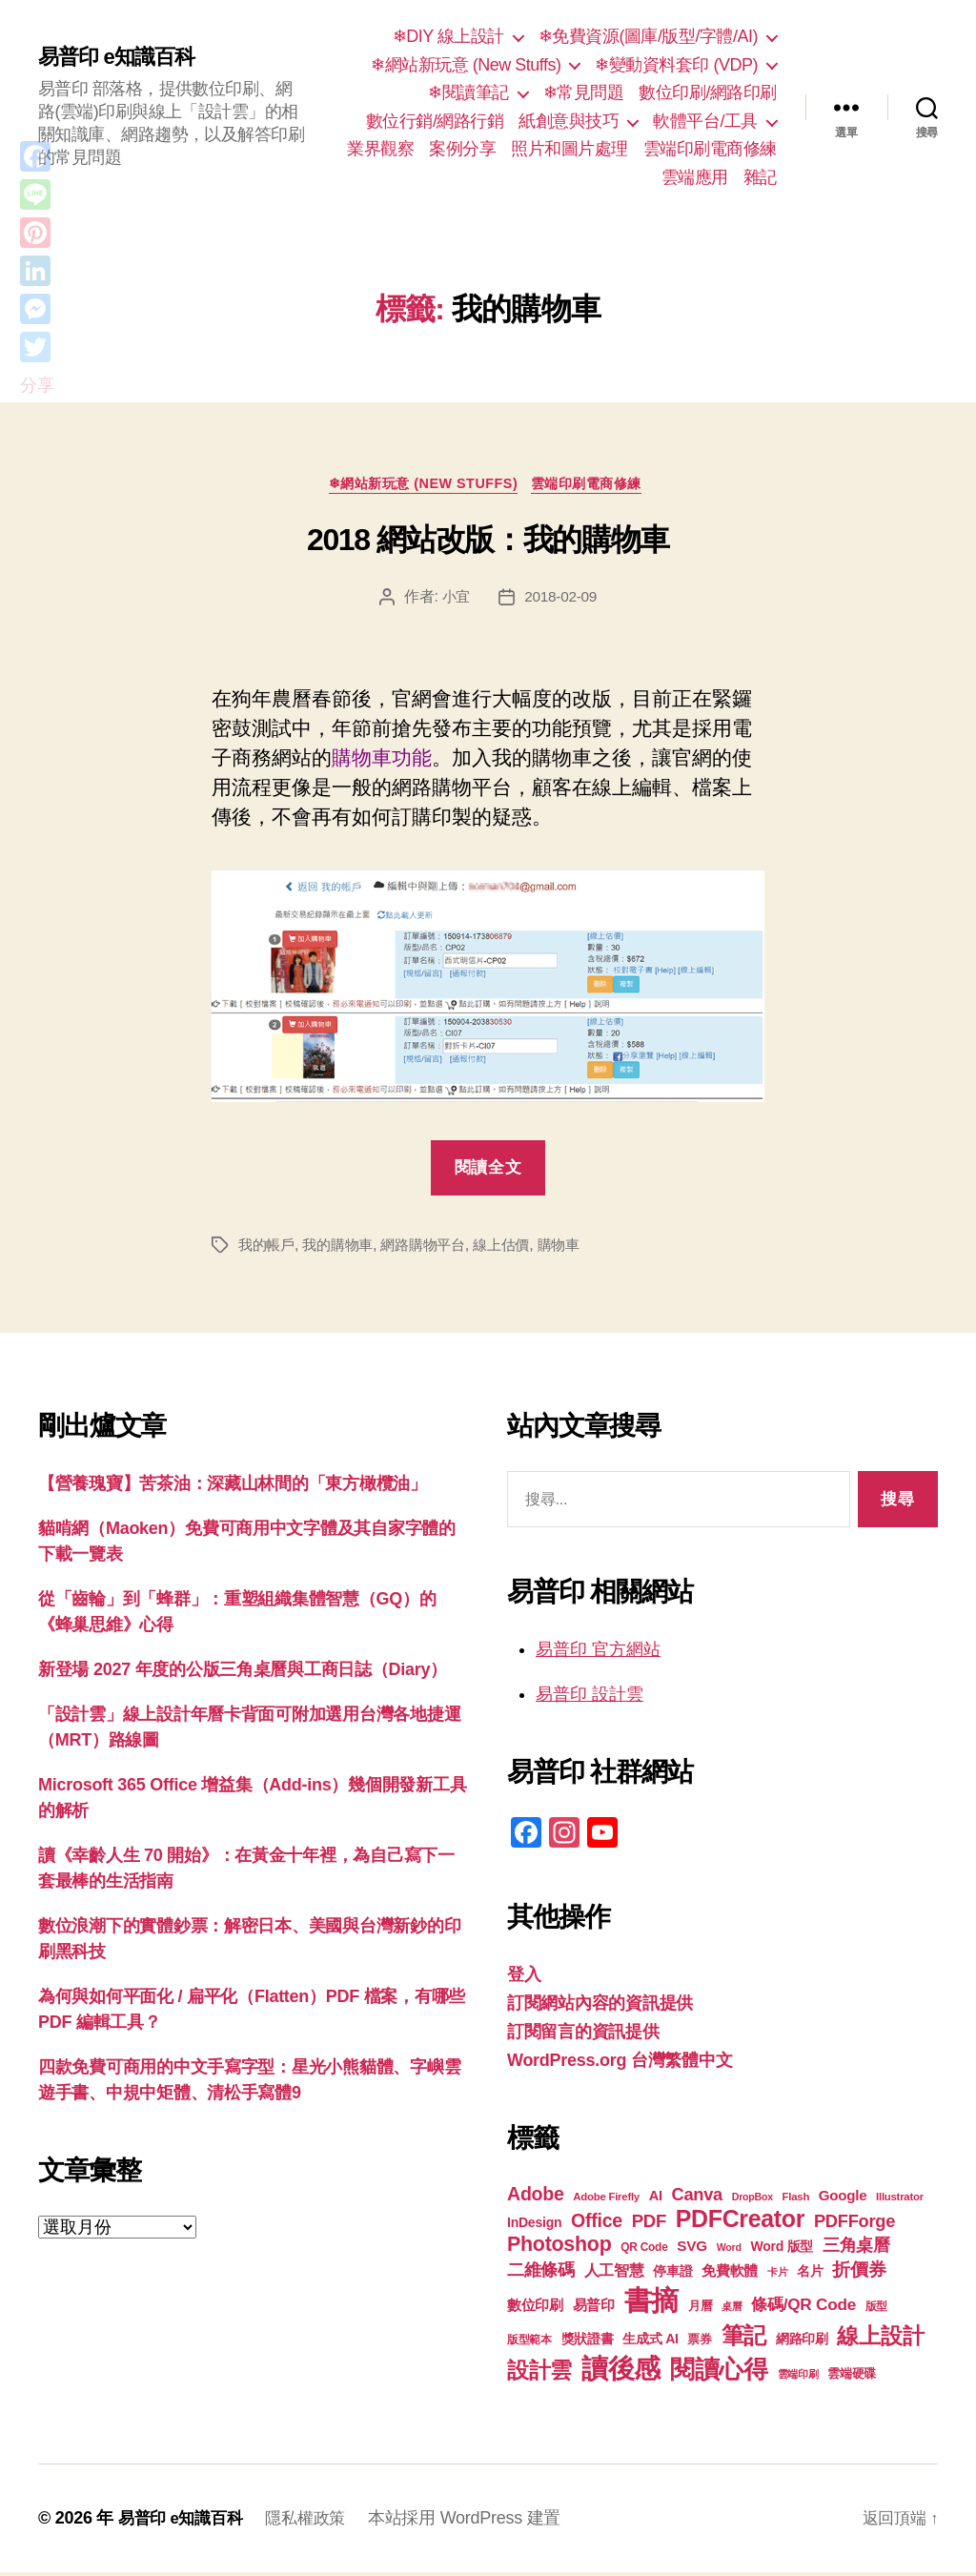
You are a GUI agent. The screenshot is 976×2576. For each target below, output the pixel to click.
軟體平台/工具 (705, 121)
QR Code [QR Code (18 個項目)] (643, 2251)
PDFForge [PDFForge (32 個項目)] (854, 2225)
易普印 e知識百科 (123, 57)
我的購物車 (343, 1249)
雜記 (760, 177)
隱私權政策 (315, 2521)
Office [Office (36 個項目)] (596, 2224)
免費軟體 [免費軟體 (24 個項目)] (730, 2274)
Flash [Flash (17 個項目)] (796, 2200)
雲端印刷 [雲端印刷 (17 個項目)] (798, 2377)
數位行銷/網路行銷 (435, 121)
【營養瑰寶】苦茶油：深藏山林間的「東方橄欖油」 (232, 1488)
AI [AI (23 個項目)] (655, 2199)
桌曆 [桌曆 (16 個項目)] (732, 2310)
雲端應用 (694, 177)
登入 (523, 1978)
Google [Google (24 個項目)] (842, 2199)
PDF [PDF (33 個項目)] (649, 2225)
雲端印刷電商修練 (710, 148)
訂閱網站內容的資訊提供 (600, 2006)
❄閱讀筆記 (468, 92)
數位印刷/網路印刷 (708, 92)
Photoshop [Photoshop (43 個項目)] (559, 2248)
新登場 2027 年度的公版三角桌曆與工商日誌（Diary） (242, 1674)
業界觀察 (380, 148)
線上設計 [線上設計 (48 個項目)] (880, 2339)
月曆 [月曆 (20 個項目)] (700, 2309)
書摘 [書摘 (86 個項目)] (651, 2304)
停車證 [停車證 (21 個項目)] (672, 2275)
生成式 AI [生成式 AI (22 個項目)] (650, 2342)
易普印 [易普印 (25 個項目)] (594, 2308)
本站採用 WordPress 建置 (476, 2521)
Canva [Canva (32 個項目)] (696, 2198)
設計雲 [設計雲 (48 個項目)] (539, 2373)
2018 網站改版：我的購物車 (488, 543)
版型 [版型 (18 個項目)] (876, 2310)
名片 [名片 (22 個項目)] (810, 2274)
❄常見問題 (583, 92)
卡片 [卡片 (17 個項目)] (777, 2275)
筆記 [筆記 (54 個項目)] (744, 2339)
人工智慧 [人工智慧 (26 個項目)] (614, 2274)
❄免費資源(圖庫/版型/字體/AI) (648, 36)
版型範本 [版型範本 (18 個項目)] (529, 2343)
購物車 (577, 1249)
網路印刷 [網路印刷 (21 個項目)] (802, 2343)
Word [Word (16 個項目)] (729, 2251)
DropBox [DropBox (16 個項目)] (752, 2200)
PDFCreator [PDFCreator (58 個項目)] (740, 2222)
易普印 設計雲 (589, 1697)
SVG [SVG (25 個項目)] (692, 2249)
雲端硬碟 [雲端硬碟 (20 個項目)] (851, 2377)
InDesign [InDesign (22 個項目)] (534, 2226)
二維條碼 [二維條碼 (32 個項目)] (541, 2273)
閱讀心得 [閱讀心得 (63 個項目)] (719, 2373)
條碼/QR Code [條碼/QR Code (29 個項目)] (803, 2308)
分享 (36, 385)
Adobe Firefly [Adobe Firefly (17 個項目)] (606, 2200)
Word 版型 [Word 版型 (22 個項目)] (781, 2250)
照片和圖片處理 (569, 148)
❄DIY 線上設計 (448, 36)
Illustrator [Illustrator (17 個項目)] (900, 2200)
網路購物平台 (433, 1249)
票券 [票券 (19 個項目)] (699, 2343)
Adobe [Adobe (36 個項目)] (535, 2197)
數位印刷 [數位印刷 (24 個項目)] (535, 2308)
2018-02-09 (562, 600)
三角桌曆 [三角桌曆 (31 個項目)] (856, 2249)
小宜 (454, 600)
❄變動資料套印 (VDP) (676, 64)
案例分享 (462, 148)
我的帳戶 (268, 1249)
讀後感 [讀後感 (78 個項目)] (621, 2372)
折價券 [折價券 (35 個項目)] (858, 2272)
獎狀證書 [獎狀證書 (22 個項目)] (587, 2342)
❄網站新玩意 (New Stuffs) (465, 64)
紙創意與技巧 (568, 121)
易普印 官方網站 (598, 1653)
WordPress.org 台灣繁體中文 (619, 2064)
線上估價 (517, 1249)
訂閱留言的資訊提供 (583, 2035)
